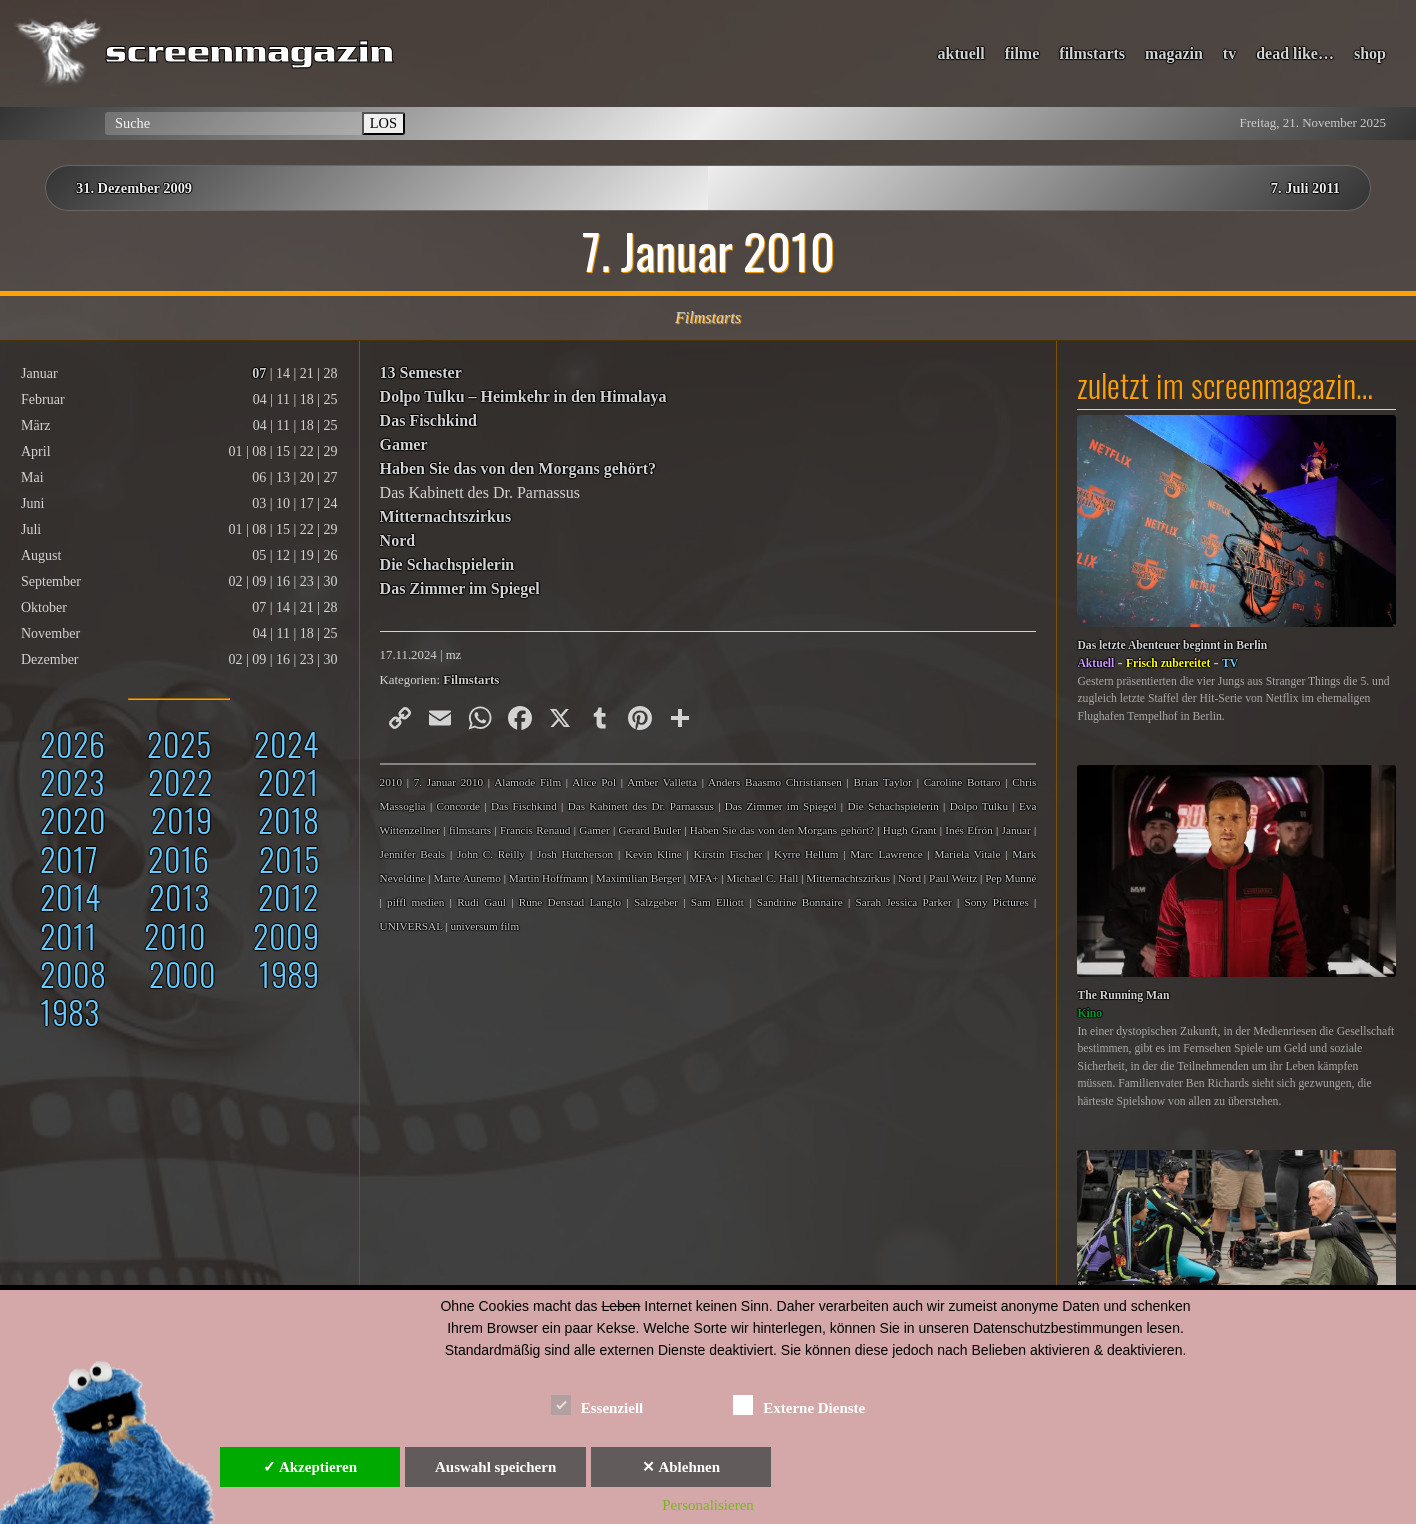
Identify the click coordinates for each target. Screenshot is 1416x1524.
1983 (69, 1011)
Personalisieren (708, 1505)
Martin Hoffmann (548, 878)
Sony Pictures (997, 902)
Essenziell (597, 1404)
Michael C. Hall (763, 878)
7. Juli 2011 (1305, 188)
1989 (289, 973)
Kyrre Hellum (806, 854)
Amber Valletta (662, 782)
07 (259, 373)
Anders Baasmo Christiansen (775, 782)
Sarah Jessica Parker (904, 902)
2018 (288, 819)
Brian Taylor (882, 782)
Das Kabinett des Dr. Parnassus (641, 806)
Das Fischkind (428, 420)
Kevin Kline (653, 854)
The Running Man (1123, 995)
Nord (398, 540)
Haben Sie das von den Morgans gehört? (518, 468)
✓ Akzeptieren (310, 1467)
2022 (180, 781)
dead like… (1295, 53)
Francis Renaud (535, 830)
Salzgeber (656, 902)
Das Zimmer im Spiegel (460, 588)
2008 (73, 973)
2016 (178, 858)
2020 (73, 819)
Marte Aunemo (466, 878)
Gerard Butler (650, 830)
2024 (286, 743)
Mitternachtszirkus (446, 516)
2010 (175, 935)
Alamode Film (527, 782)
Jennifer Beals (413, 854)
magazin (1174, 53)
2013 (179, 896)
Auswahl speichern (495, 1467)
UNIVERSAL (411, 926)
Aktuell (1095, 663)
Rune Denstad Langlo (570, 902)
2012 (288, 896)
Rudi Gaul (481, 902)
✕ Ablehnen (681, 1467)
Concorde (458, 806)
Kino (1089, 1013)
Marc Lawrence (886, 854)
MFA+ (704, 878)
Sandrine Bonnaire (800, 902)
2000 (182, 973)
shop (1370, 53)
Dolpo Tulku (979, 806)
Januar (1016, 830)
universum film (484, 926)
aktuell (961, 53)
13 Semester (421, 372)
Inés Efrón (968, 830)
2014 (70, 896)
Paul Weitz (953, 878)
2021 (288, 781)
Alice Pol (594, 782)
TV (1230, 663)
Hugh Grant (910, 830)
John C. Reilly (491, 854)
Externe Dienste (799, 1404)
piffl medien (415, 902)
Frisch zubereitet (1168, 663)
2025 (179, 743)
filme (1022, 53)
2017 (69, 858)
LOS (383, 123)
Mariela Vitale (967, 854)
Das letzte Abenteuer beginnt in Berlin (1172, 645)
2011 (68, 935)
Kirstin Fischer (728, 854)
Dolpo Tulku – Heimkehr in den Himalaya (523, 396)
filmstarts (1092, 53)
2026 (72, 743)
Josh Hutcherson (575, 854)
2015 (289, 858)
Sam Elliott (717, 902)
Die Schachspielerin (447, 564)
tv (1229, 53)
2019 (181, 819)
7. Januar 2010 (448, 782)
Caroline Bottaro (962, 782)
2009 (286, 935)
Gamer (404, 444)
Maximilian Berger (638, 878)
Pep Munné (1010, 878)
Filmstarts (471, 680)
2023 (72, 781)
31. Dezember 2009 (134, 188)
